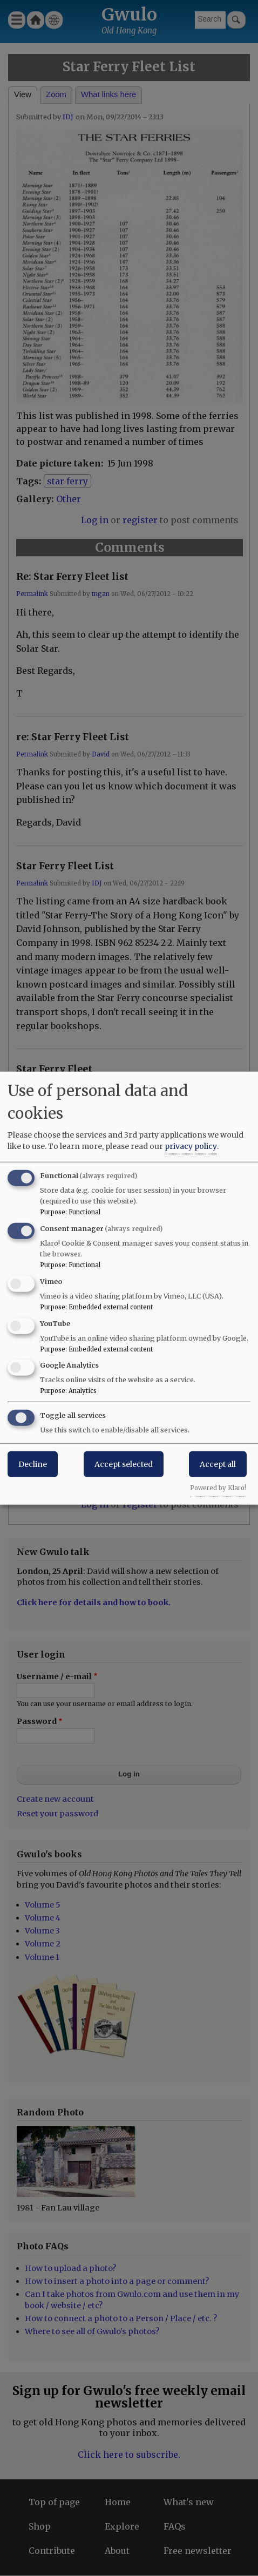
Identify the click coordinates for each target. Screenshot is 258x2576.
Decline (32, 1464)
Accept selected (123, 1464)
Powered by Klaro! (218, 1488)
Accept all (218, 1464)
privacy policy (191, 1146)
